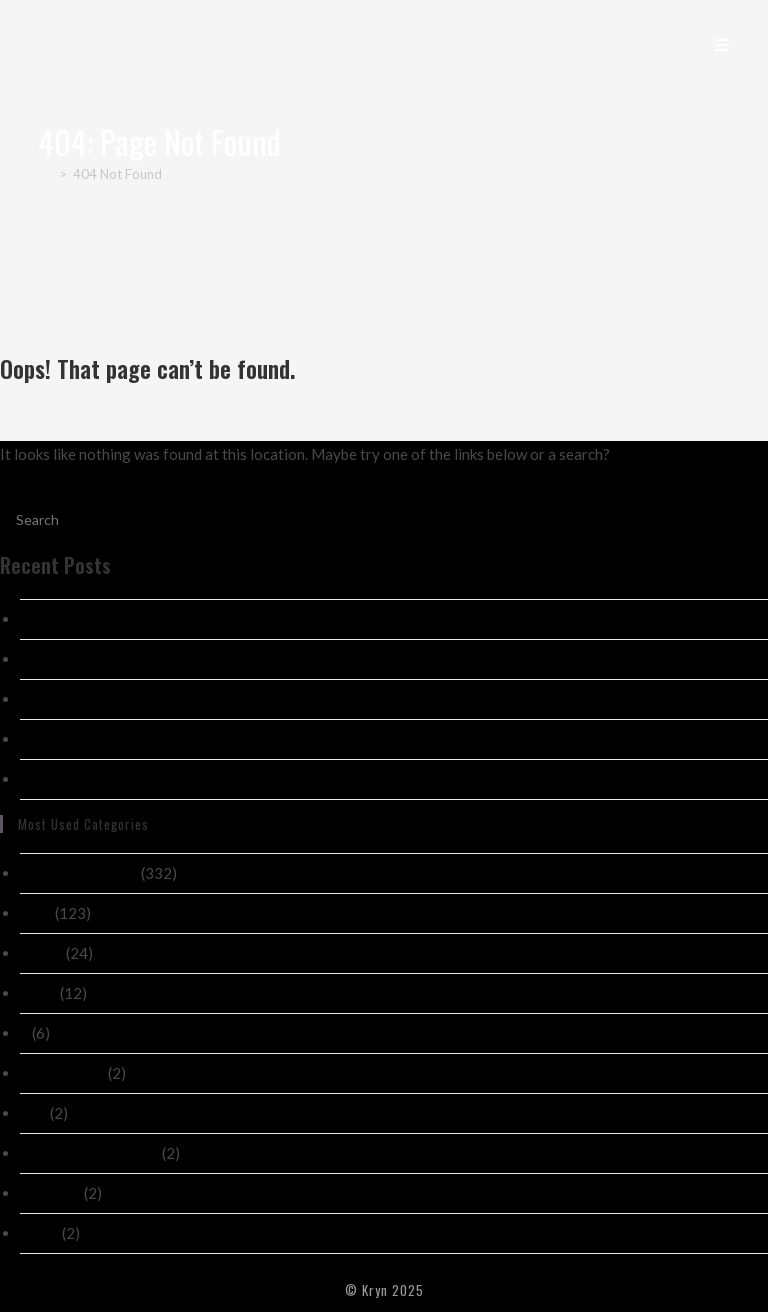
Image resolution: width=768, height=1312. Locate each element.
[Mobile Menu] (722, 44)
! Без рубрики (62, 1073)
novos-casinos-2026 (89, 1153)
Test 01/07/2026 (78, 659)
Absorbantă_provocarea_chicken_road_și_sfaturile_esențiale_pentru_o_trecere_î (283, 739)
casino (41, 953)
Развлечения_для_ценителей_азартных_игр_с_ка (172, 699)
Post (36, 913)
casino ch (50, 1193)
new (33, 1113)
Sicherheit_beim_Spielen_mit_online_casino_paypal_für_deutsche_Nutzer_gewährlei (293, 779)
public (39, 1233)
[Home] (45, 174)
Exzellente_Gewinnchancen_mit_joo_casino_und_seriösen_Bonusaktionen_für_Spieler (300, 619)
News (38, 993)
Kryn (64, 43)
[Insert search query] (384, 519)
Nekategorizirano (79, 873)
